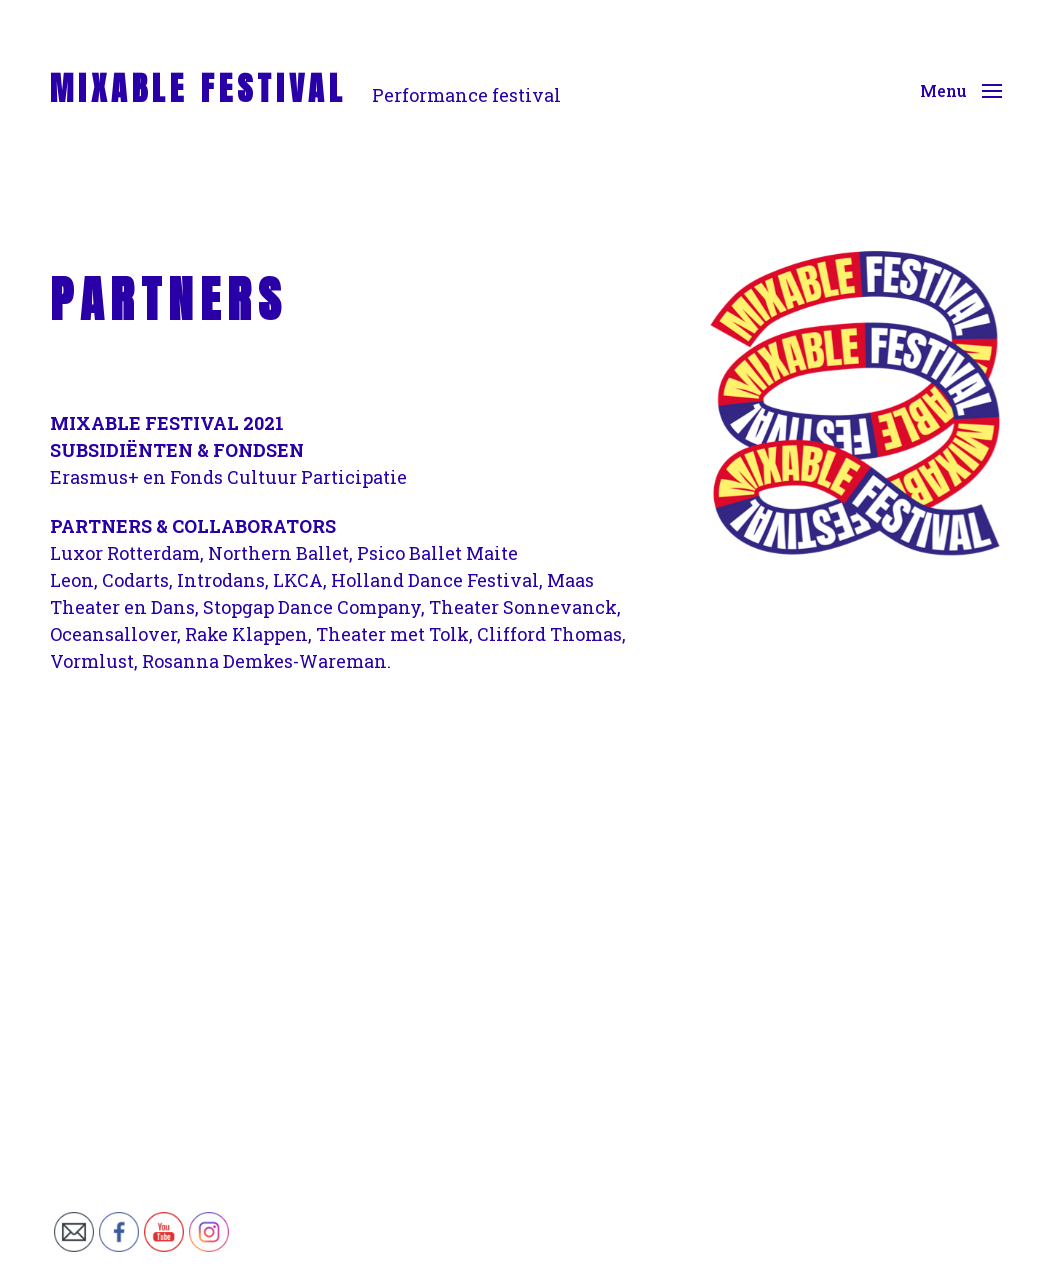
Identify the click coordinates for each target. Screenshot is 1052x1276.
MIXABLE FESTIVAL (198, 89)
